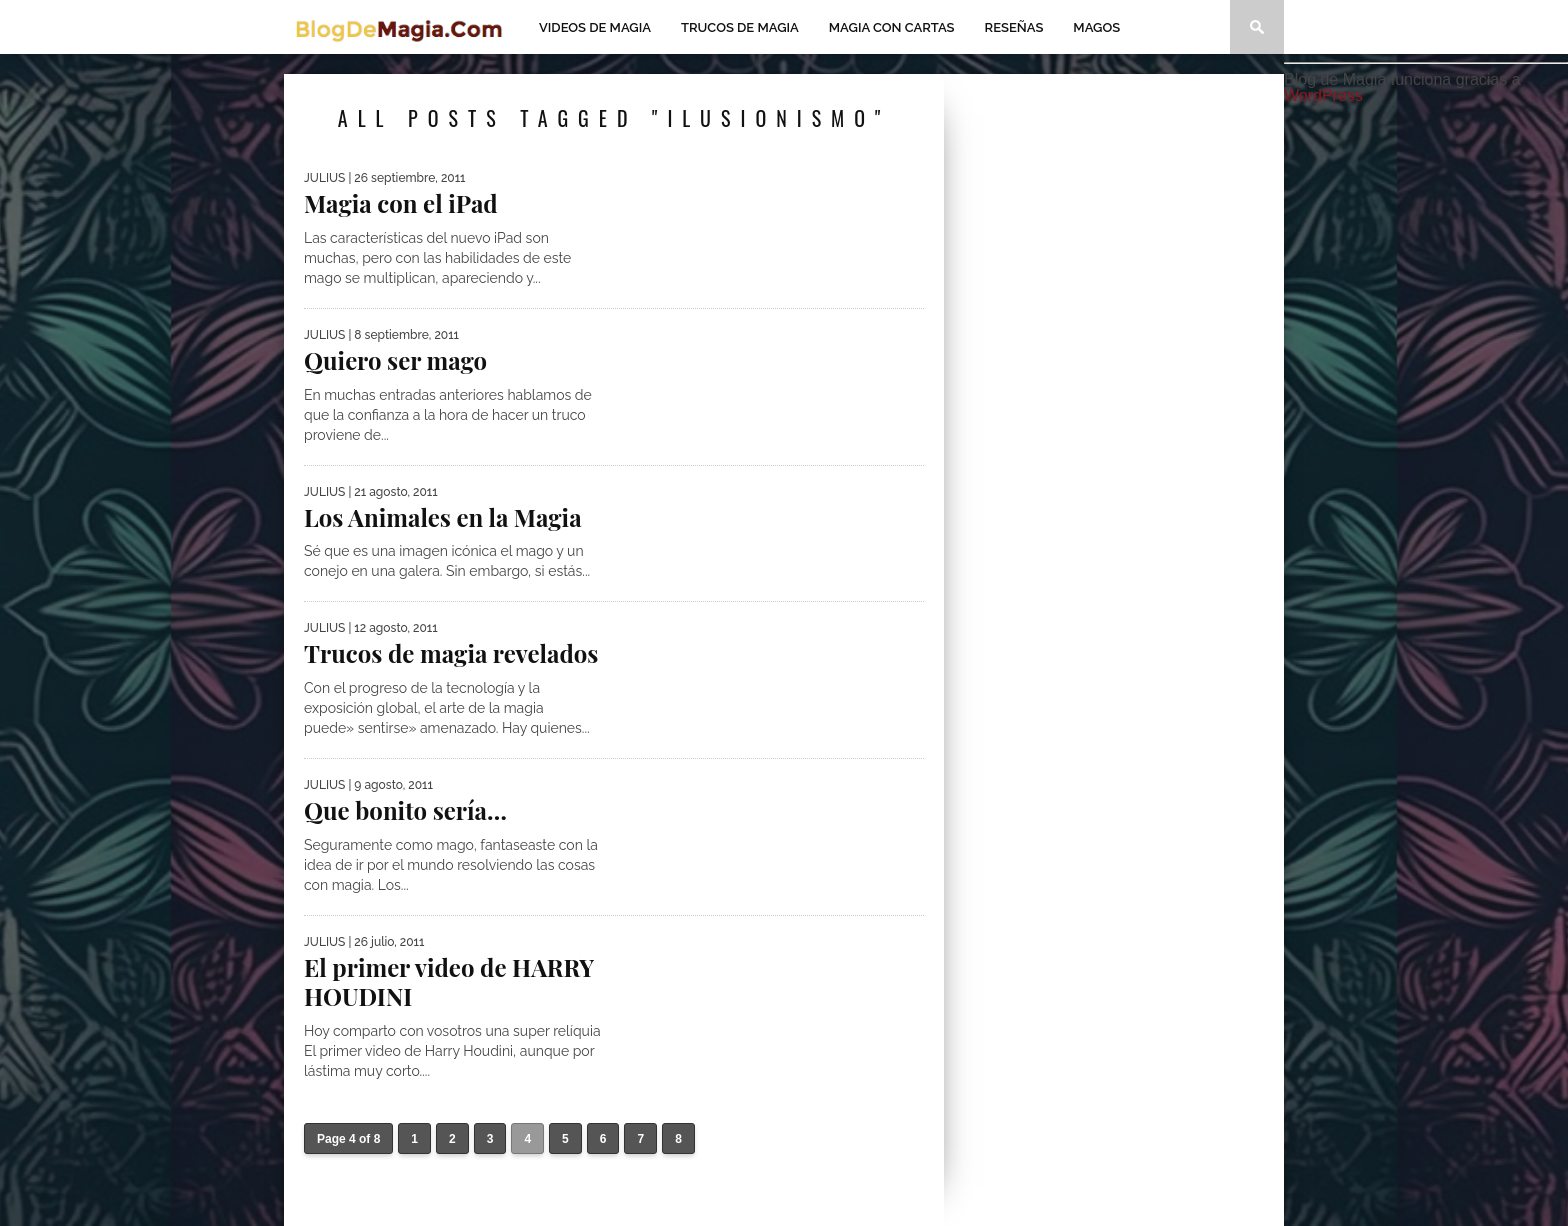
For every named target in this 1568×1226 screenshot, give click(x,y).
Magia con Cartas (892, 27)
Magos (1096, 27)
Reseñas (1014, 27)
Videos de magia (595, 27)
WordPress (1323, 95)
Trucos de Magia (740, 27)
